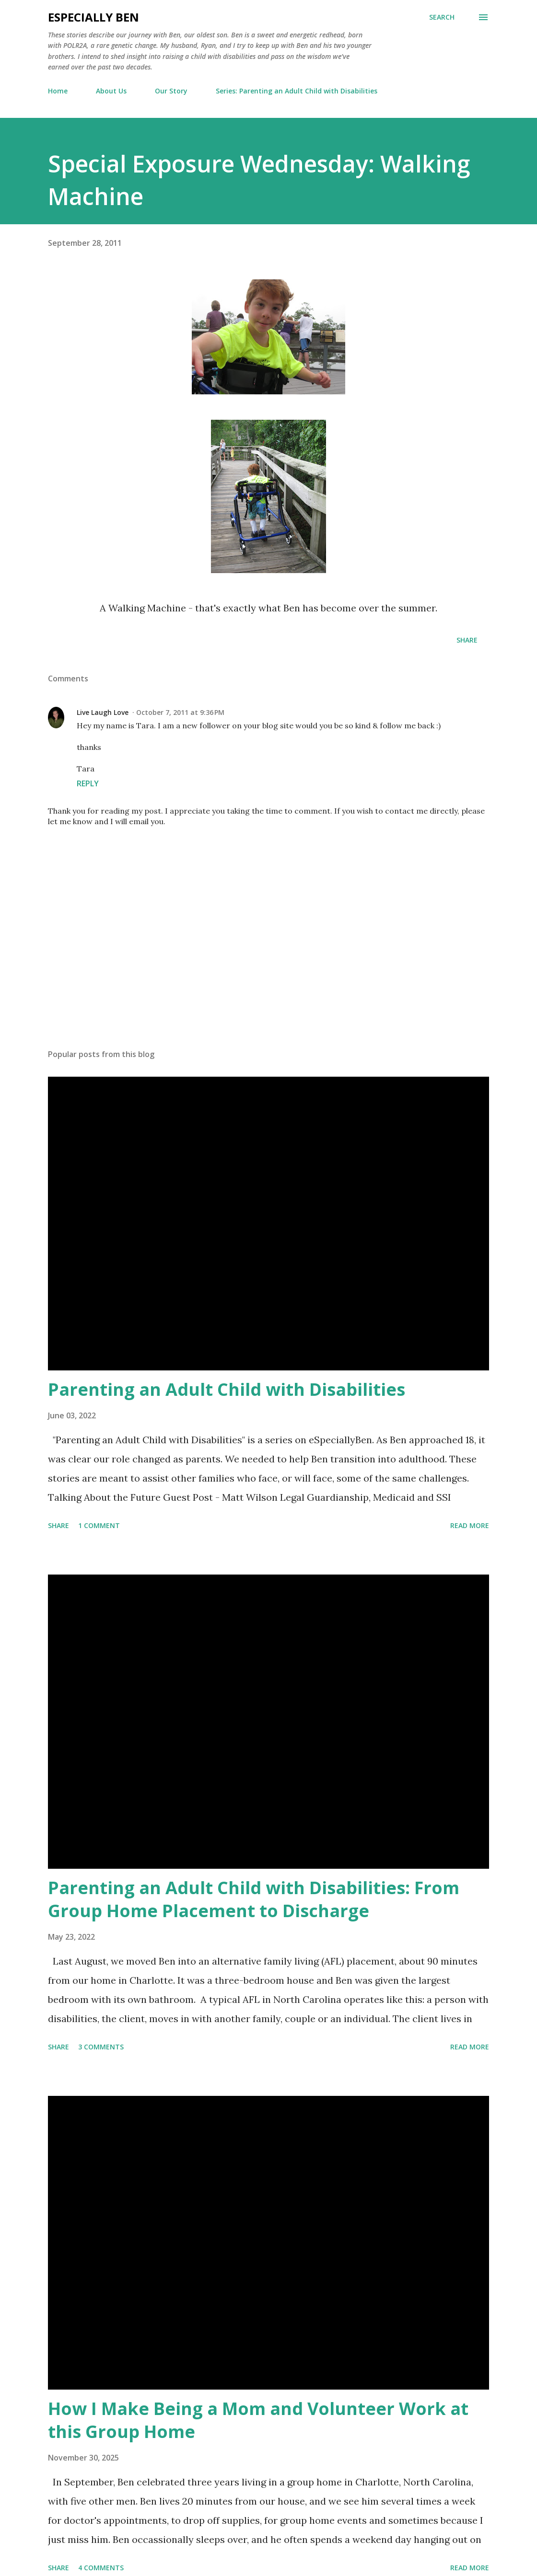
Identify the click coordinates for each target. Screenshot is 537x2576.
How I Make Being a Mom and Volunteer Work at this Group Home (258, 2420)
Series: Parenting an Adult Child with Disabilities (296, 90)
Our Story (171, 90)
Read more (469, 1525)
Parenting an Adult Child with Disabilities (226, 1389)
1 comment (99, 1525)
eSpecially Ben (93, 17)
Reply (88, 783)
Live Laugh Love (102, 712)
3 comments (101, 2046)
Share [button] (467, 639)
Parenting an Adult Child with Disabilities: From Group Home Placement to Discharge (253, 1899)
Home (58, 90)
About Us (111, 90)
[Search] (442, 17)
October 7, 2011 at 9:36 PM (180, 712)
